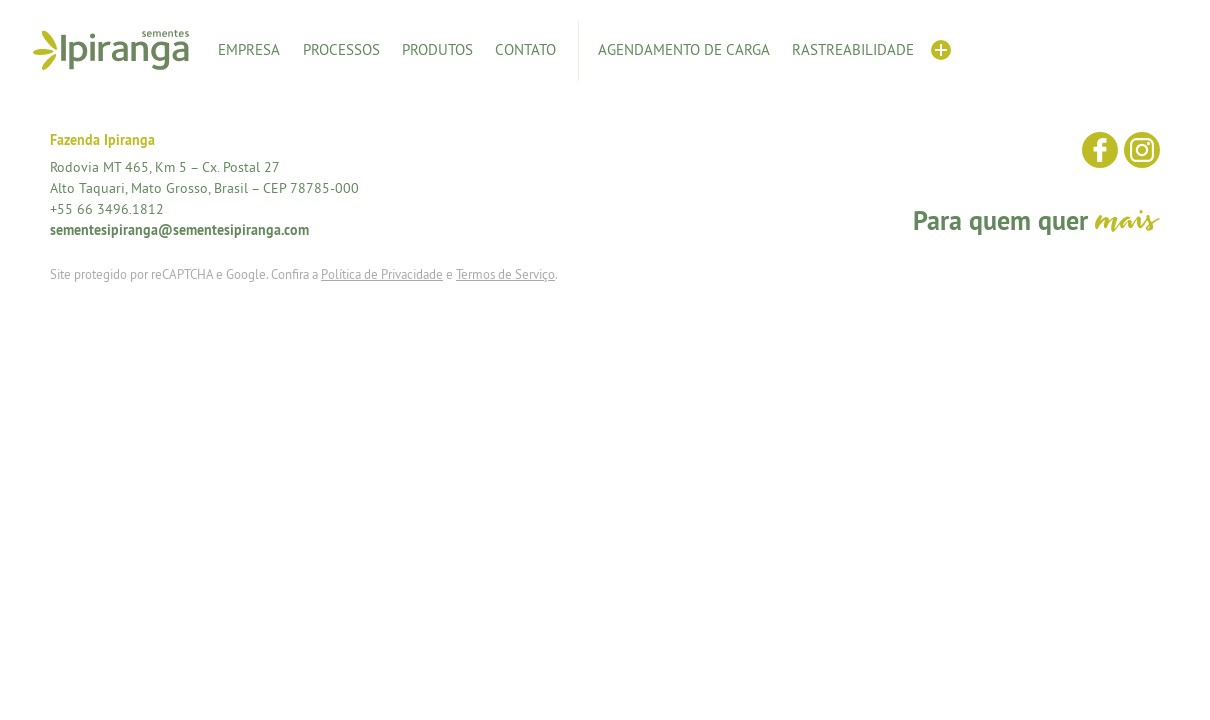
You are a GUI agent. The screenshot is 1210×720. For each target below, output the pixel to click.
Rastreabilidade (853, 49)
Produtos (437, 49)
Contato (525, 49)
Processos (341, 49)
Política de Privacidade (382, 274)
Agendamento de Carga (684, 49)
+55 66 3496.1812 (107, 209)
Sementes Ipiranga (111, 50)
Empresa (249, 49)
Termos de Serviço (505, 274)
